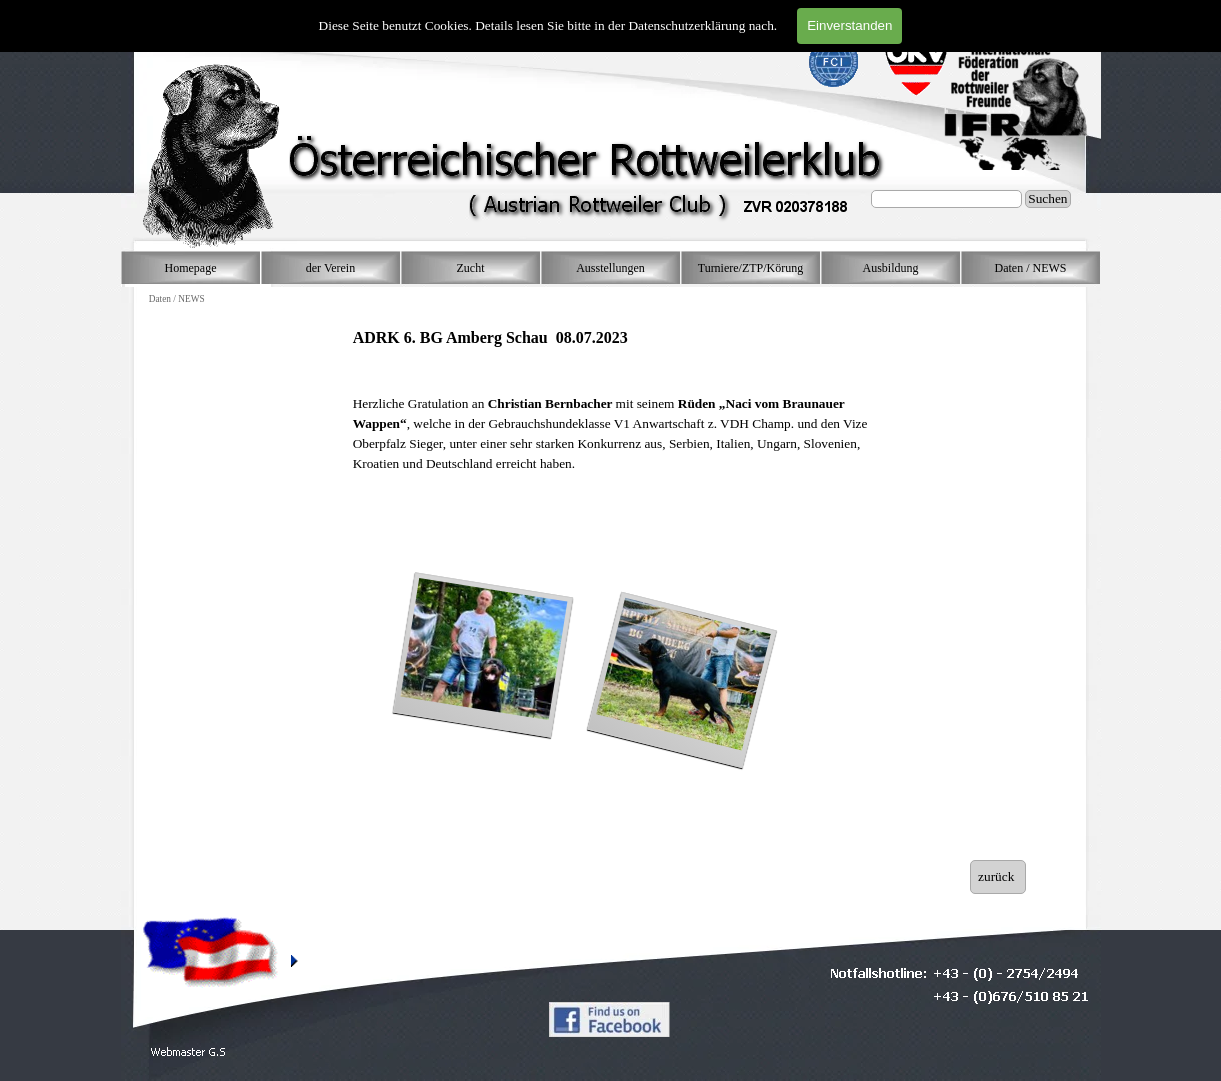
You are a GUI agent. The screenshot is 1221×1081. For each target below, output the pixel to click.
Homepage (191, 268)
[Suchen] (947, 199)
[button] (188, 1052)
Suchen (1047, 198)
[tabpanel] (618, 410)
